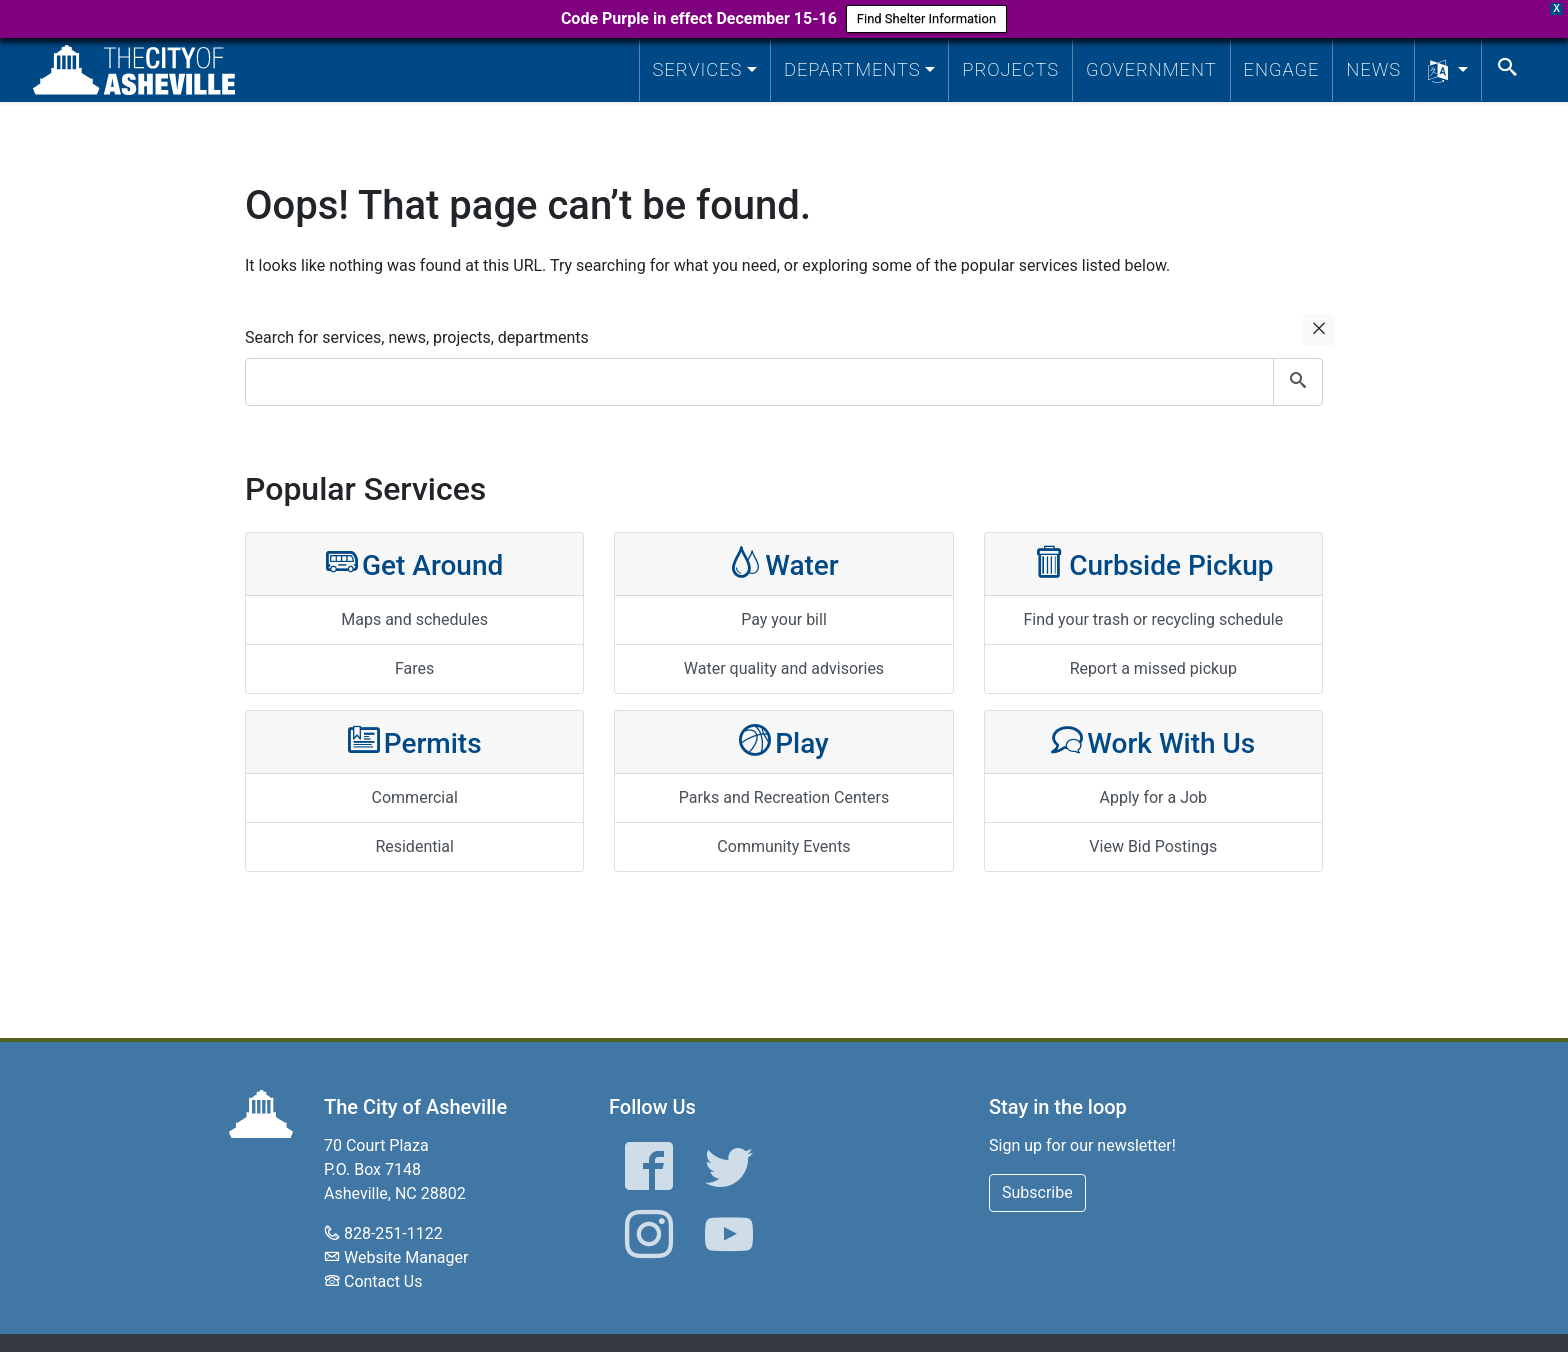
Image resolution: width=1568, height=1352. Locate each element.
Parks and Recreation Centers (784, 797)
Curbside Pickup (1153, 563)
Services (698, 69)
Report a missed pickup (1153, 668)
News (1373, 69)
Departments (852, 69)
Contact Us (383, 1281)
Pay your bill (784, 619)
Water (784, 563)
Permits (415, 741)
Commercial (415, 797)
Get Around (414, 563)
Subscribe (1037, 1192)
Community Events (783, 846)
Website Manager (406, 1257)
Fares (414, 668)
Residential (414, 846)
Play (784, 741)
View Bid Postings (1153, 846)
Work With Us (1153, 741)
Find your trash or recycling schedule (1153, 619)
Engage (1282, 69)
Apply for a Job (1154, 797)
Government (1151, 69)
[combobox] (784, 382)
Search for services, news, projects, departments (417, 337)
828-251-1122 (393, 1233)
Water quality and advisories (784, 668)
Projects (1010, 69)
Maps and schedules (414, 619)
